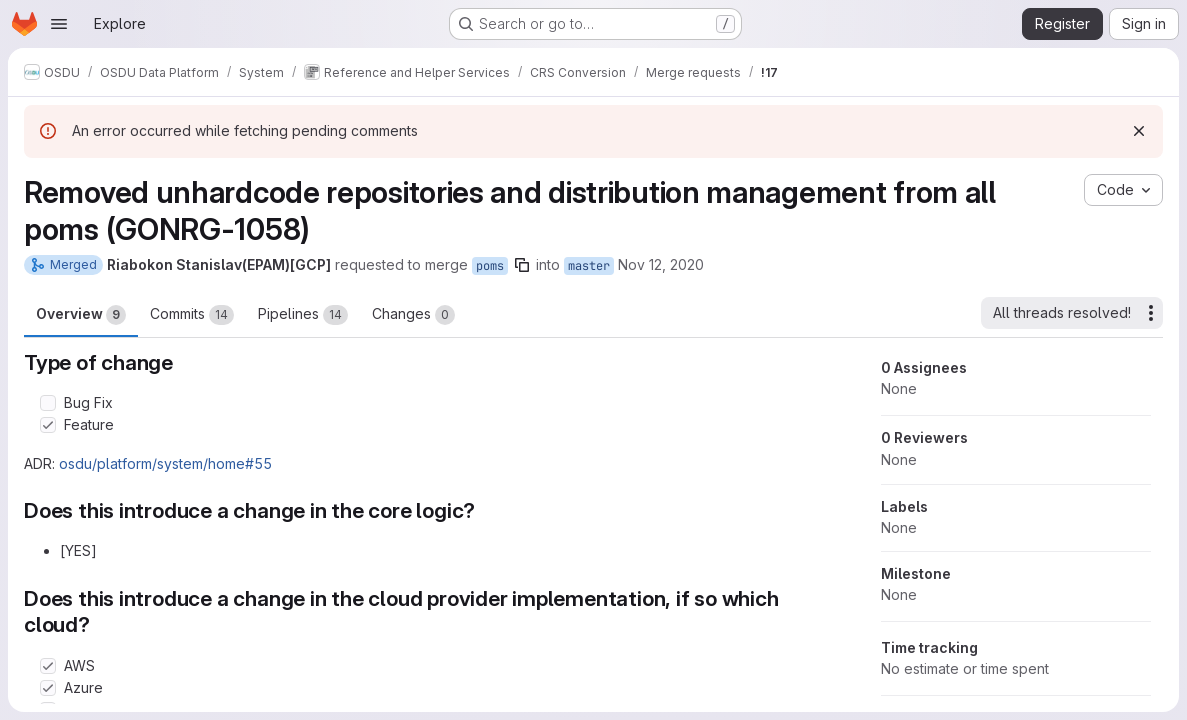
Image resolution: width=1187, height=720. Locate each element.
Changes (413, 315)
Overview (81, 315)
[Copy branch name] (522, 265)
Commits (192, 315)
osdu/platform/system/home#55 (165, 463)
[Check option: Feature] (48, 425)
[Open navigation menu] (59, 24)
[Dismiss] (1139, 131)
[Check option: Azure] (48, 688)
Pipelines (303, 315)
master (589, 266)
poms (490, 266)
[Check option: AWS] (48, 666)
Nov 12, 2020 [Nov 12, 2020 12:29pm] (661, 264)
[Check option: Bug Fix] (48, 403)
